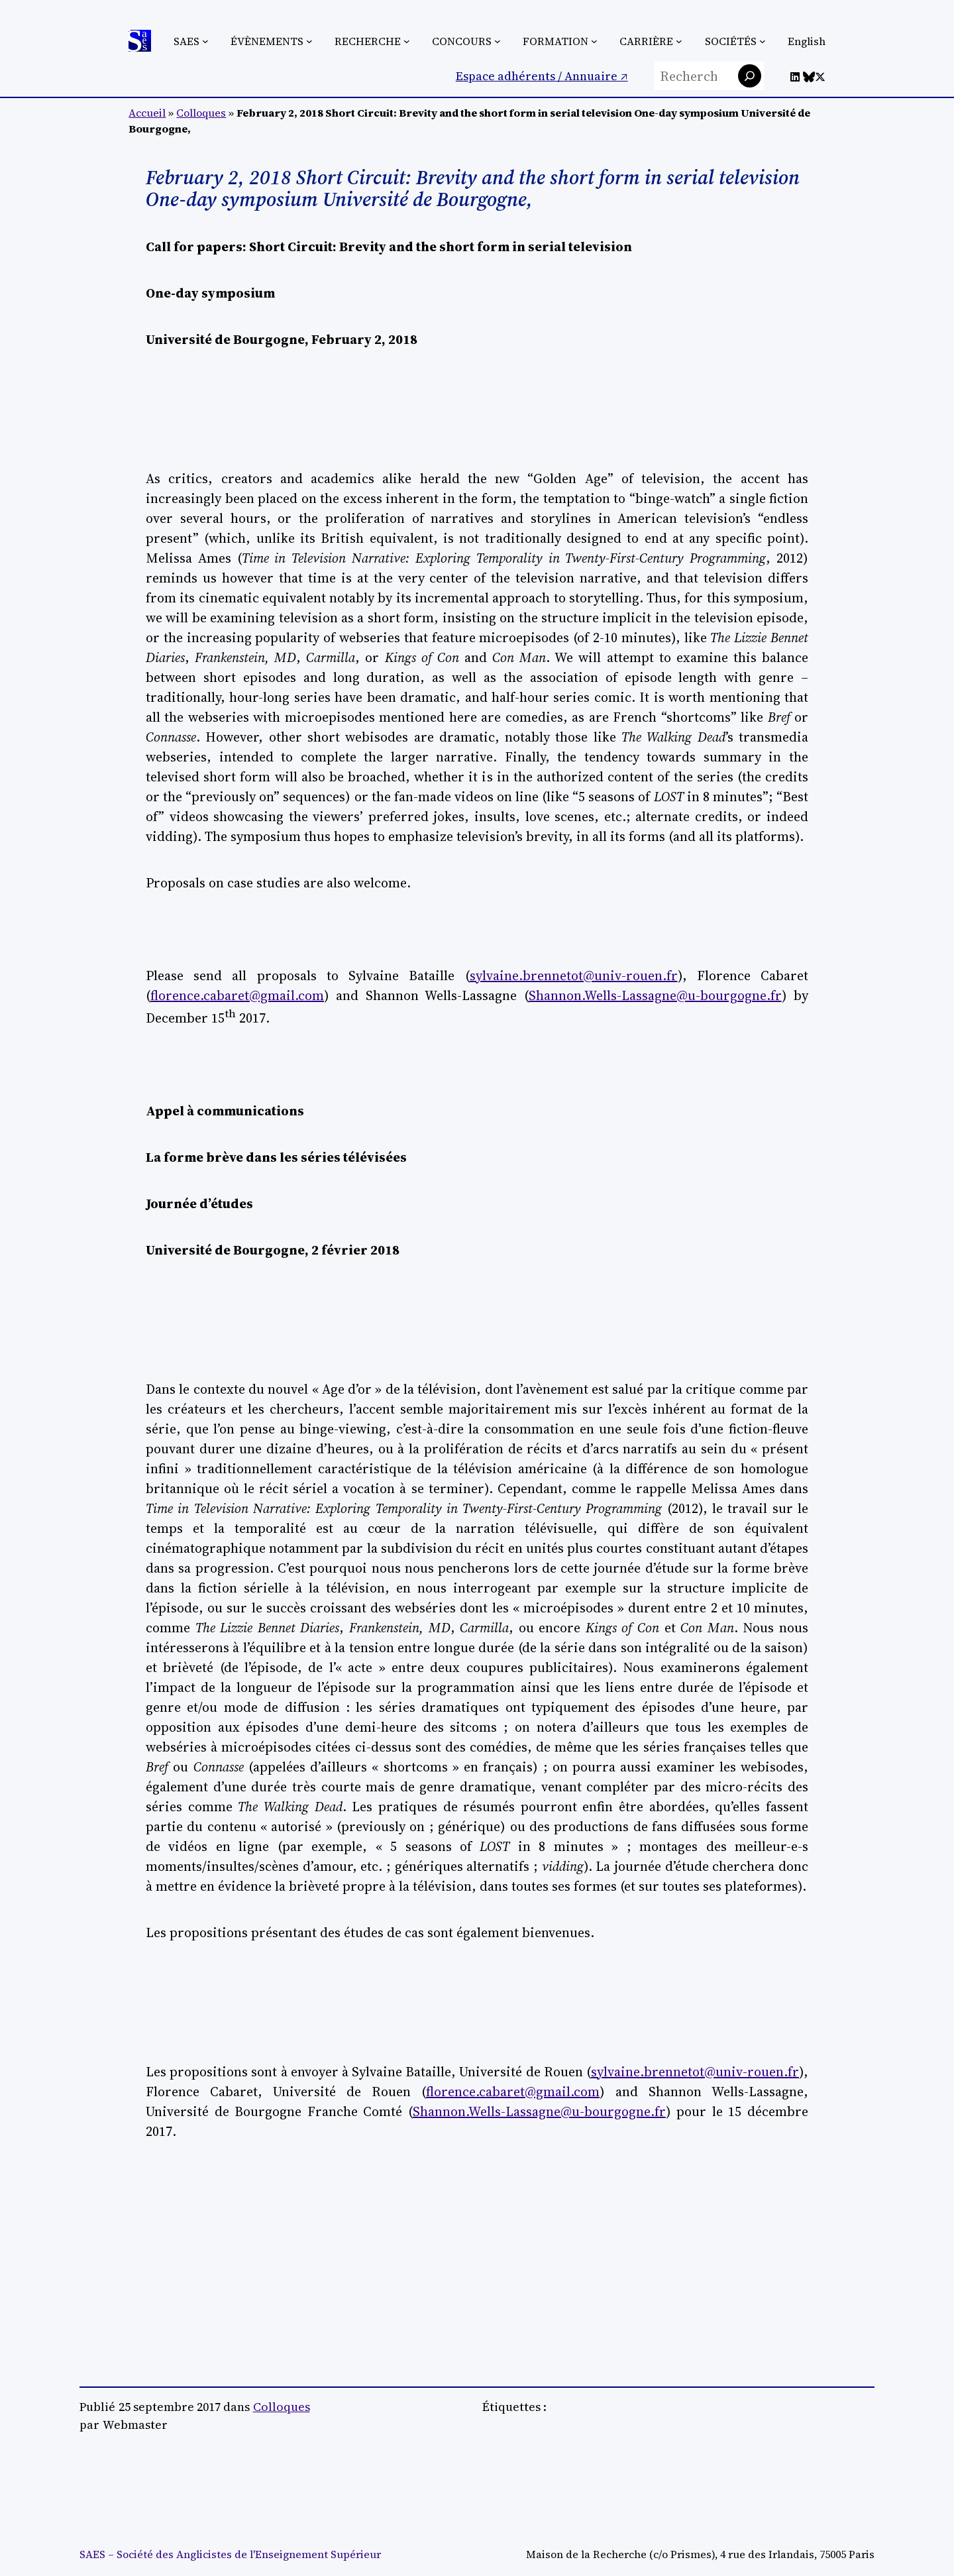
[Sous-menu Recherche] (406, 41)
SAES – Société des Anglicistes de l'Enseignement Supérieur (230, 2554)
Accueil (147, 112)
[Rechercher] (749, 75)
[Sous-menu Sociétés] (762, 41)
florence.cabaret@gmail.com (237, 995)
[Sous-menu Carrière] (679, 41)
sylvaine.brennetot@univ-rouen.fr (574, 975)
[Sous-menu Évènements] (309, 41)
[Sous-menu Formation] (594, 41)
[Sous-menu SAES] (205, 41)
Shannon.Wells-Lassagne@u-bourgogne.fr (655, 995)
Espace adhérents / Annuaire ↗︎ (542, 76)
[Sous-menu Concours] (497, 41)
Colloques (201, 112)
